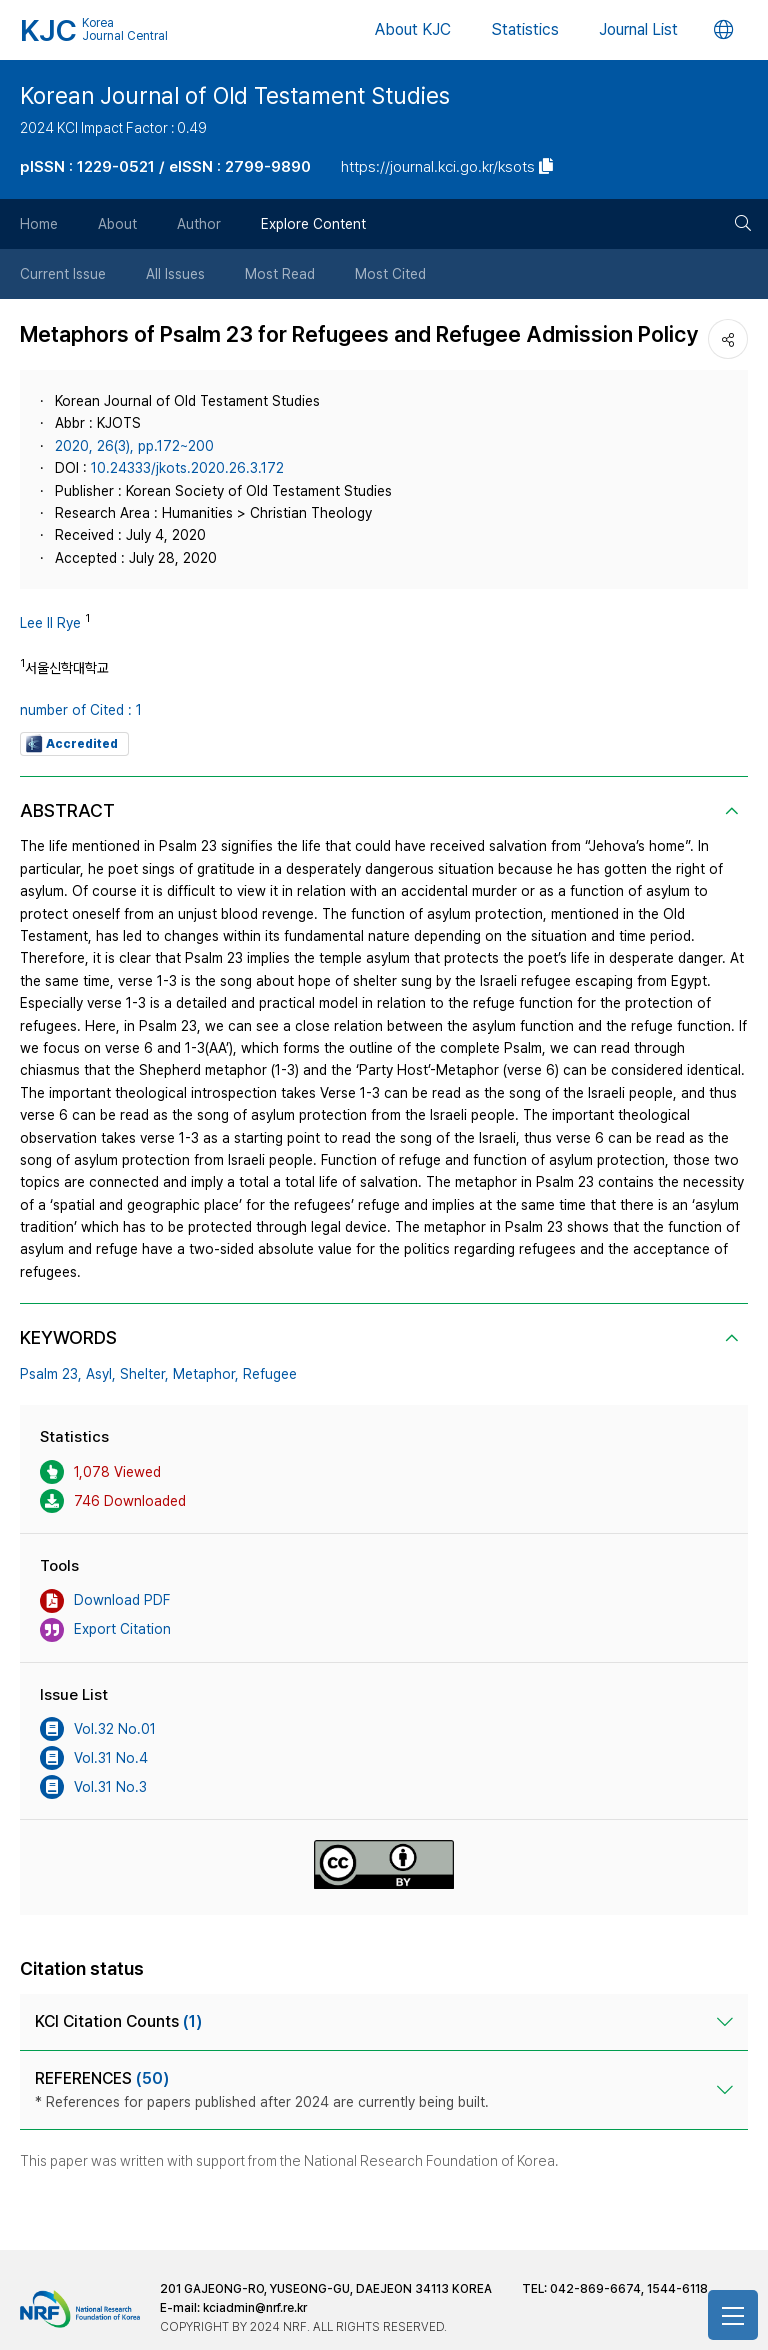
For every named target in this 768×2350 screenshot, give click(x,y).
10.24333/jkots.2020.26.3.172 (187, 468)
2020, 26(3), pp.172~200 (134, 446)
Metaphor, (206, 1374)
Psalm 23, (51, 1374)
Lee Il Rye (50, 623)
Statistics (525, 29)
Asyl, (101, 1374)
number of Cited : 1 (81, 710)
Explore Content (313, 224)
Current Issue (63, 274)
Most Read (280, 274)
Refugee (270, 1374)
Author (199, 224)
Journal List (638, 29)
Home (39, 224)
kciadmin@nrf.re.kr (255, 2308)
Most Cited (390, 274)
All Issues (175, 274)
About (117, 224)
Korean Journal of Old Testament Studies (235, 96)
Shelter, (144, 1374)
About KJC (413, 29)
